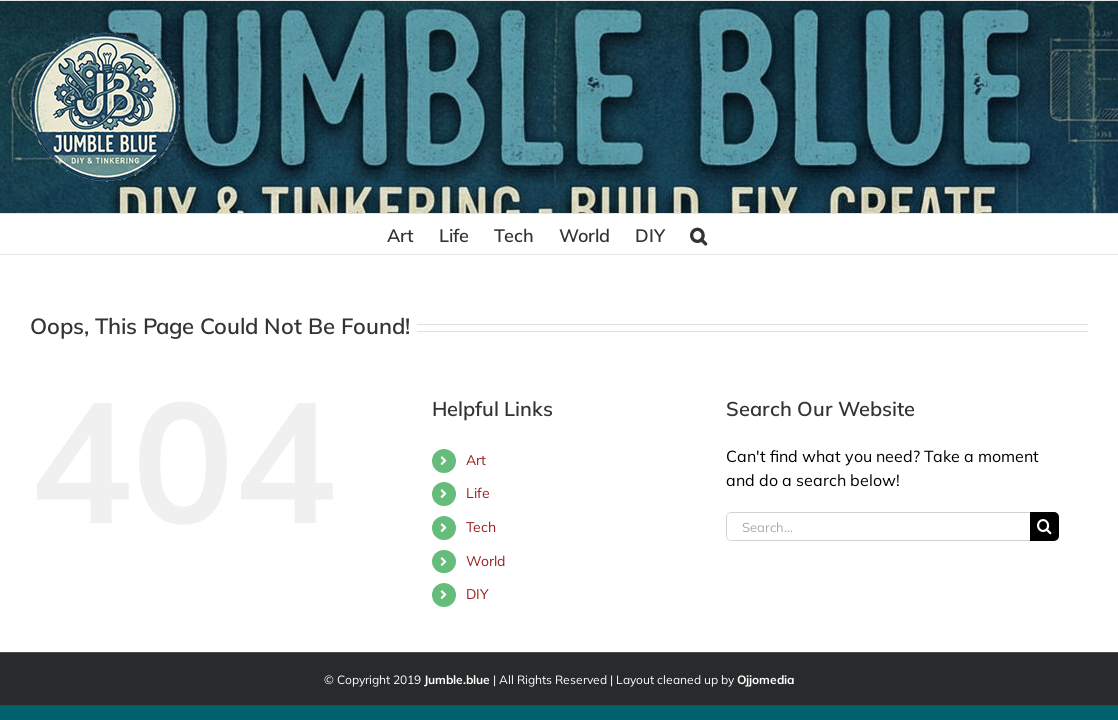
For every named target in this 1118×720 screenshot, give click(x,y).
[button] (800, 234)
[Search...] (878, 526)
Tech (481, 527)
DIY (477, 594)
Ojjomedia (765, 679)
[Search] (1044, 526)
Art (476, 460)
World (485, 561)
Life (478, 493)
